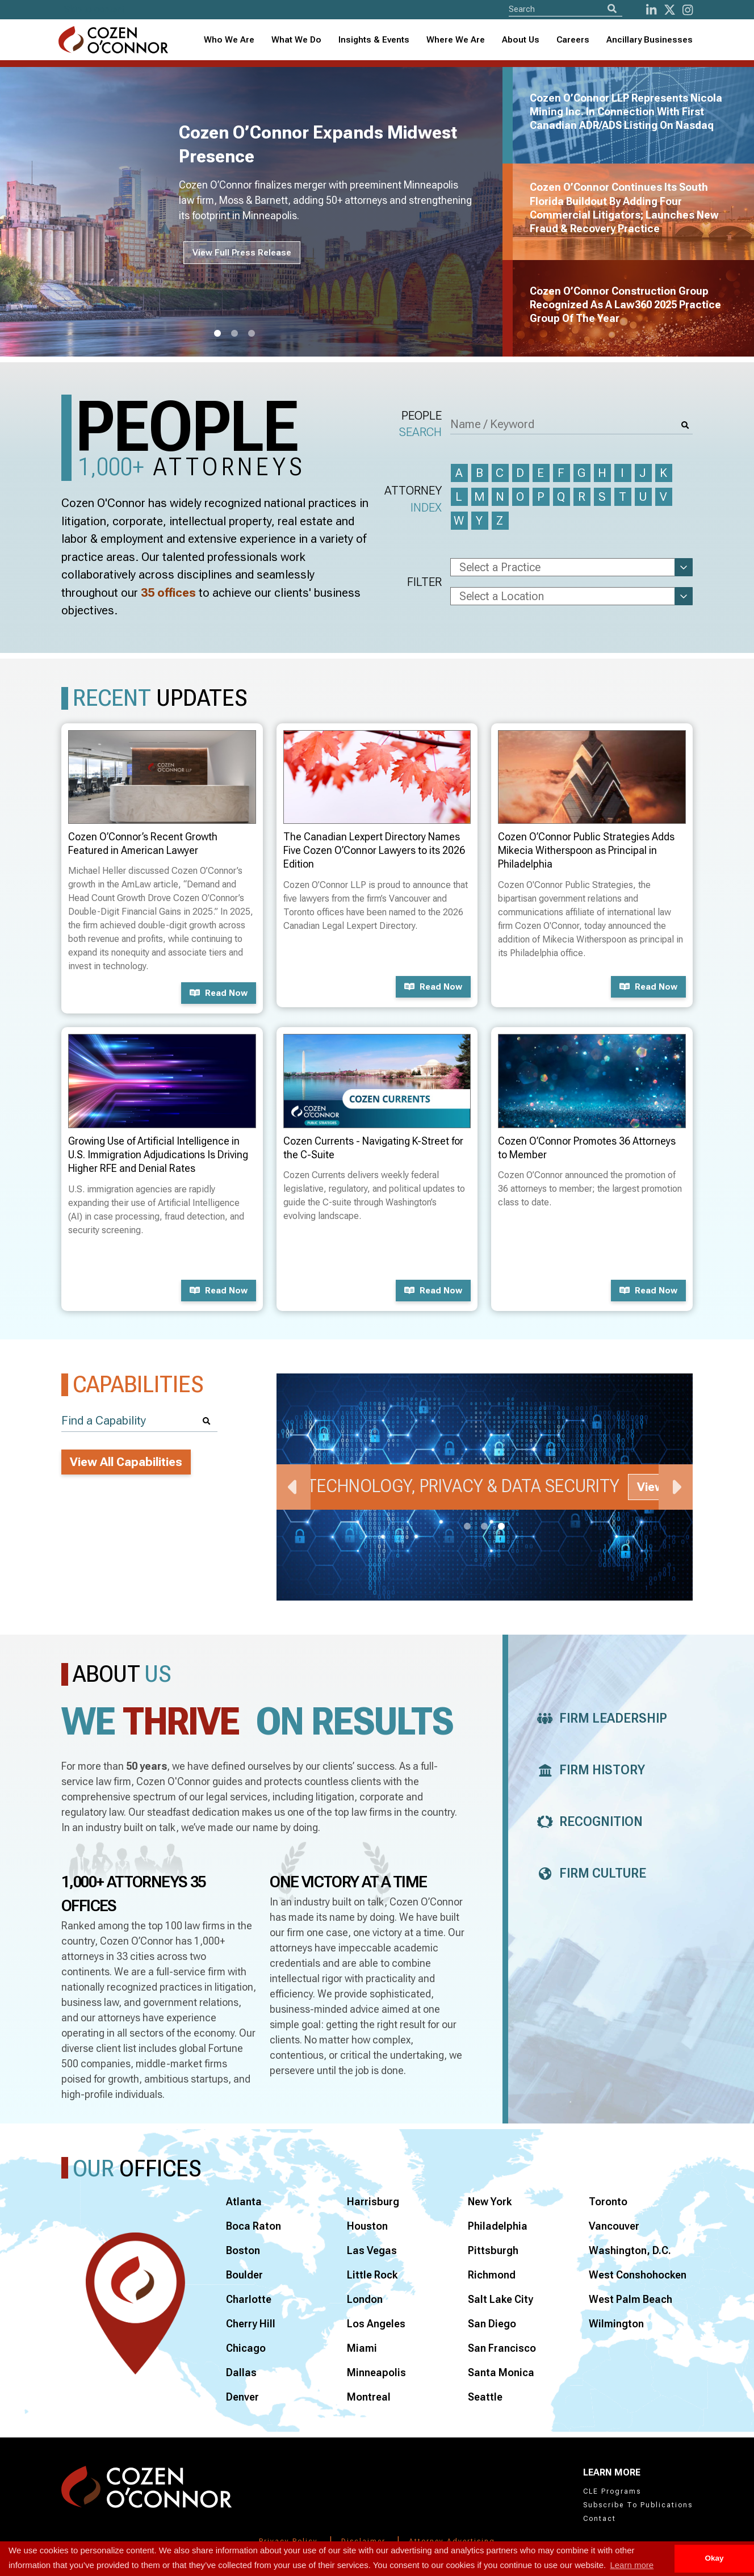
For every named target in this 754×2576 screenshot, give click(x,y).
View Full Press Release (241, 253)
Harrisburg (373, 2202)
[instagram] (687, 10)
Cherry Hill (250, 2324)
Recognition (587, 1822)
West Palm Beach (630, 2299)
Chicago (246, 2348)
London (365, 2299)
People (420, 425)
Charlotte (248, 2299)
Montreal (369, 2397)
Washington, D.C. (630, 2250)
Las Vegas (372, 2250)
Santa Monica (501, 2372)
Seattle (485, 2397)
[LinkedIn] (651, 10)
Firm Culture (588, 1873)
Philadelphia (497, 2226)
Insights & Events (373, 40)
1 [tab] (217, 334)
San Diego (492, 2324)
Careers (572, 40)
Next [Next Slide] (676, 1487)
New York (490, 2202)
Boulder (244, 2275)
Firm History (588, 1770)
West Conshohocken (637, 2275)
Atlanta (244, 2202)
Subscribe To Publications (638, 2505)
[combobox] (374, 40)
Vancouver (614, 2226)
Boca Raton (253, 2226)
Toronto (608, 2202)
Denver (242, 2397)
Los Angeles (376, 2324)
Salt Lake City (500, 2299)
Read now (219, 993)
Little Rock (372, 2275)
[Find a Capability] (139, 1421)
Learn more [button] (632, 2565)
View (650, 1487)
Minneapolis (376, 2372)
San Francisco (502, 2348)
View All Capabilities (126, 1462)
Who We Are (229, 40)
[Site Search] (565, 8)
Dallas (241, 2372)
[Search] (612, 8)
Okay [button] (714, 2558)
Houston (367, 2226)
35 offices (168, 593)
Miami (362, 2348)
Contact (599, 2519)
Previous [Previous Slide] (294, 1487)
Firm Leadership (599, 1718)
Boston (243, 2250)
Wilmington (616, 2324)
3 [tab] (251, 334)
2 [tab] (234, 334)
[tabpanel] (258, 212)
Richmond (492, 2275)
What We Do (296, 40)
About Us (520, 40)
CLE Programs (612, 2491)
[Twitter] (670, 10)
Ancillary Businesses (649, 40)
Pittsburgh (493, 2250)
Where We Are (455, 40)
